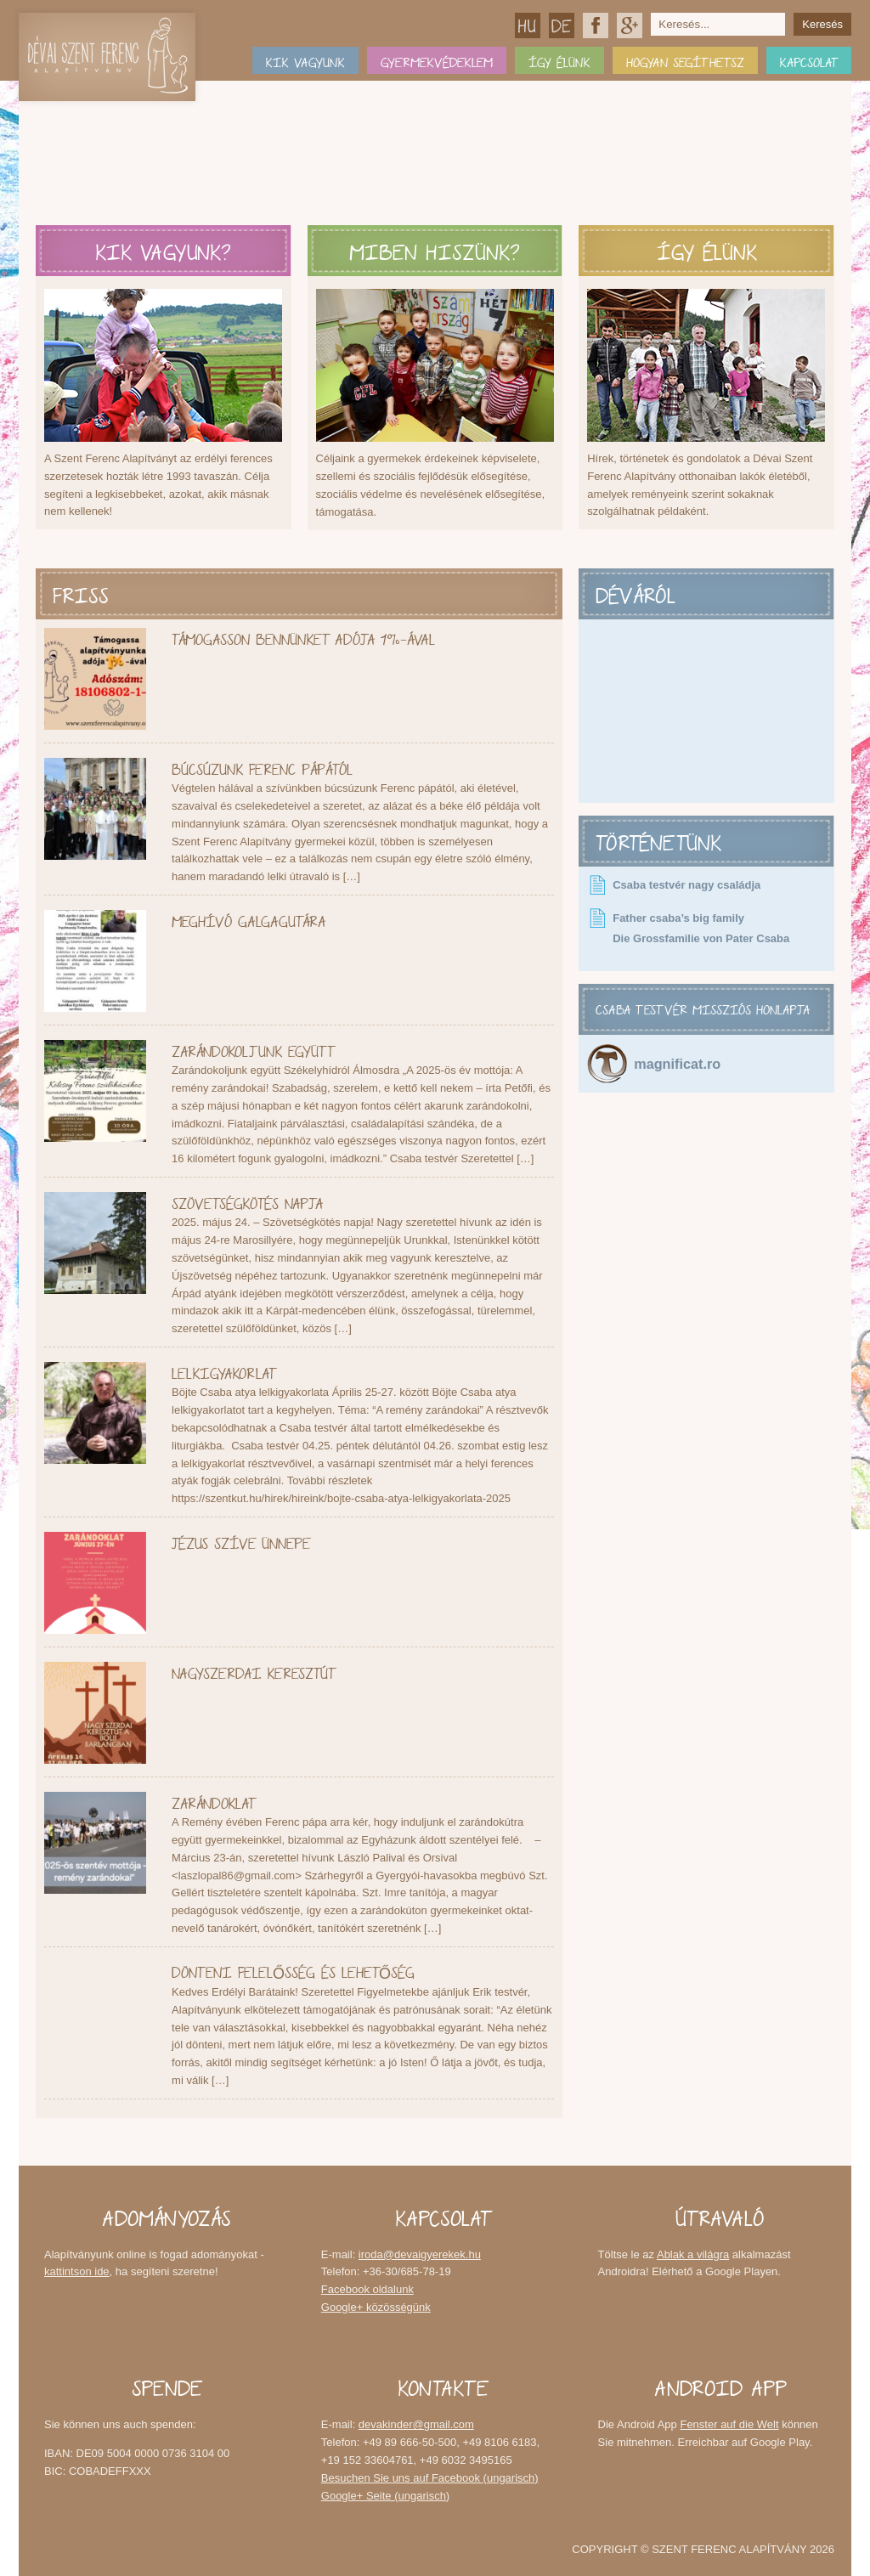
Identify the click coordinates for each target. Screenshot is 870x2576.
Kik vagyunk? (163, 248)
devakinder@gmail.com (416, 2424)
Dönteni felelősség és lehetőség (293, 1970)
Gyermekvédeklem (437, 59)
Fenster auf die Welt (729, 2424)
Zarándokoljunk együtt (253, 1049)
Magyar (527, 25)
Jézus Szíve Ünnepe (241, 1541)
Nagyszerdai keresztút (253, 1671)
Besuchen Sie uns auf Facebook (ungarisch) (430, 2477)
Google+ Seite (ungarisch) (385, 2495)
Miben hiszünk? (434, 248)
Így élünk (559, 59)
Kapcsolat (809, 59)
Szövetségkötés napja (247, 1201)
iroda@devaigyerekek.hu (420, 2254)
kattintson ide (77, 2271)
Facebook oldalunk (595, 25)
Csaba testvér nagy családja (686, 884)
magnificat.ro (677, 1063)
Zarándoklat (213, 1801)
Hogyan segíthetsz (685, 59)
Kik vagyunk (305, 59)
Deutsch (561, 25)
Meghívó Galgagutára (248, 919)
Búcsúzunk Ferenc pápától (262, 767)
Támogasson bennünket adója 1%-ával (303, 637)
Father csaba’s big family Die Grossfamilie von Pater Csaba (701, 928)
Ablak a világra (693, 2254)
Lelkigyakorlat (223, 1371)
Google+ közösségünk (629, 25)
